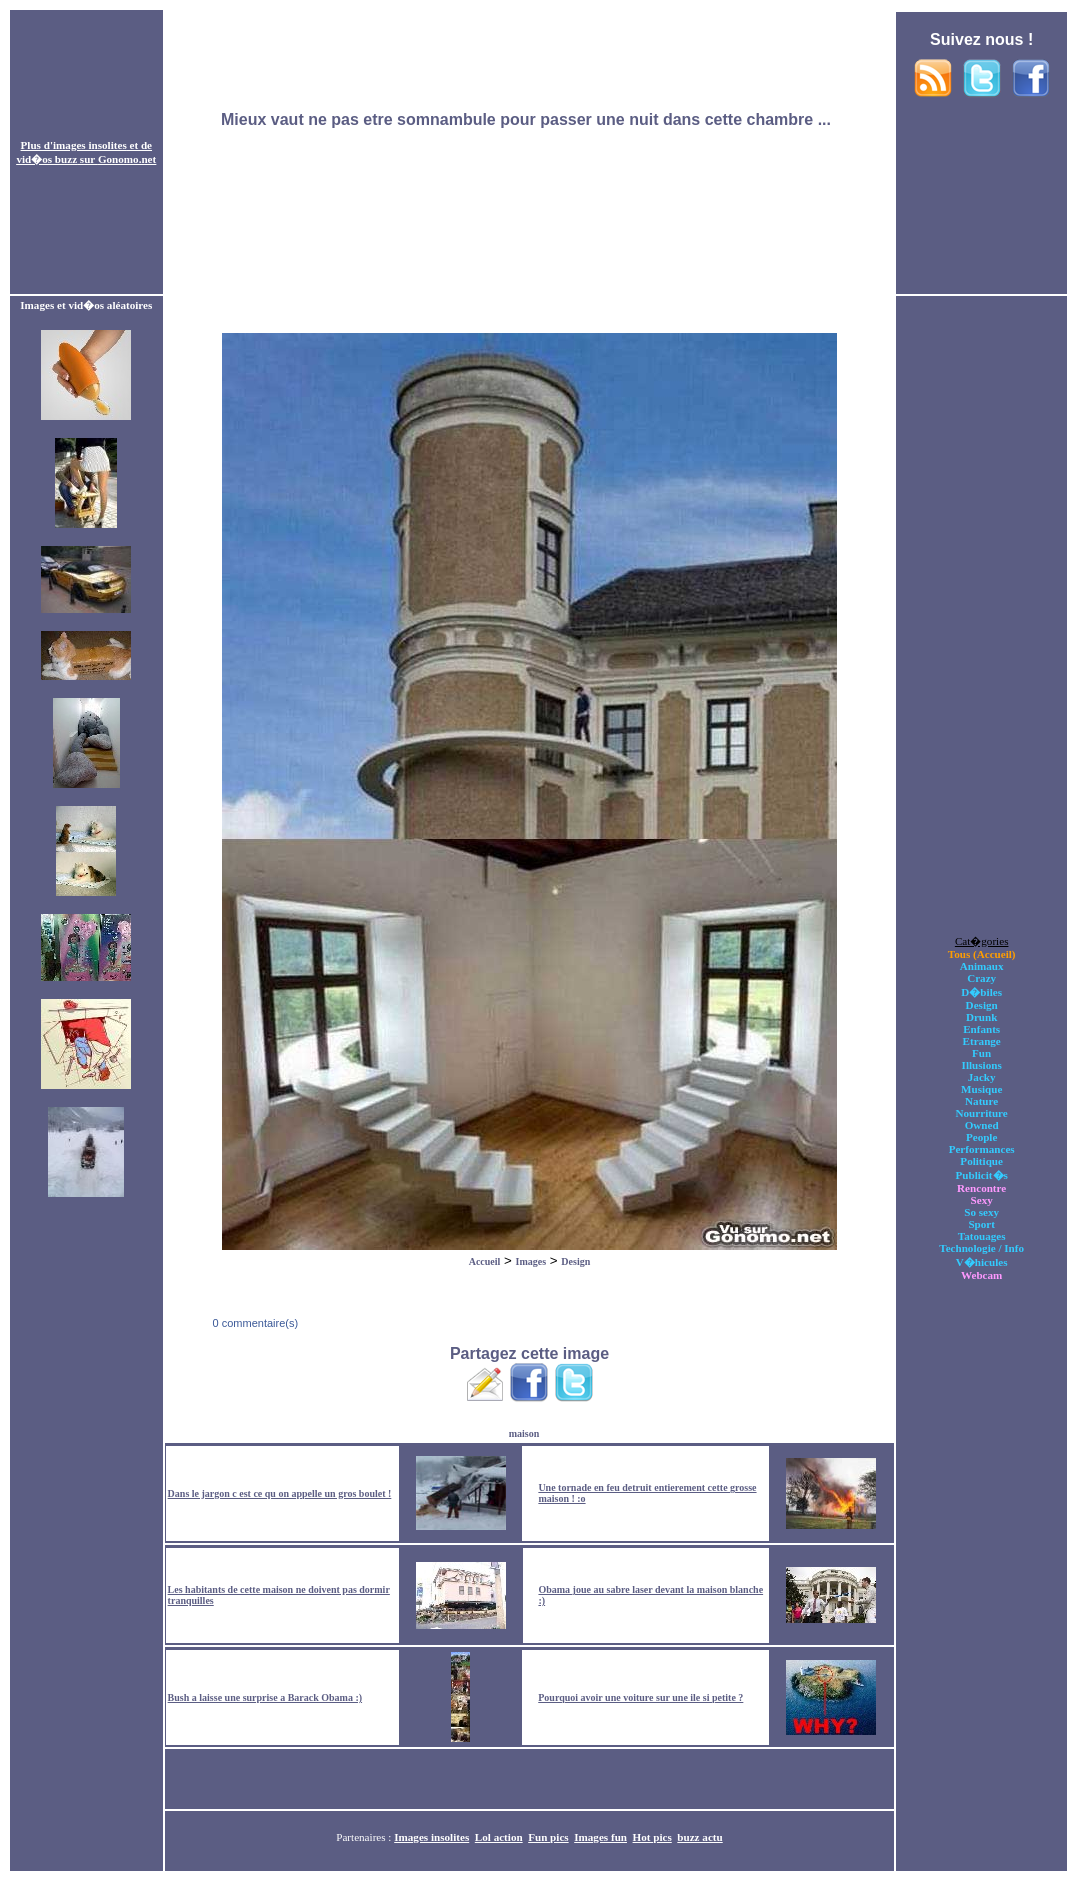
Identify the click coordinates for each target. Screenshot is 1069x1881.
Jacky (982, 1077)
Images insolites (431, 1837)
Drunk (982, 1017)
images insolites (90, 145)
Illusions (982, 1065)
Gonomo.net (127, 159)
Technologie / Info (981, 1248)
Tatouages (982, 1236)
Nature (981, 1101)
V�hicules (982, 1262)
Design (575, 1261)
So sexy (981, 1212)
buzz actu (699, 1837)
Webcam (981, 1275)
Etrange (982, 1041)
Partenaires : (365, 1837)
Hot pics (652, 1837)
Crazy (981, 978)
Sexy (982, 1200)
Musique (981, 1089)
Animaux (982, 966)
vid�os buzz (46, 159)
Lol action (499, 1837)
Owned (982, 1125)
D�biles (981, 992)
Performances (982, 1149)
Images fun (600, 1837)
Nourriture (982, 1113)
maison (524, 1433)
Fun (981, 1053)
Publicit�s (981, 1175)
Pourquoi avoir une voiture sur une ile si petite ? (640, 1697)
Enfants (981, 1029)
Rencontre (981, 1188)
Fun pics (548, 1837)
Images (531, 1261)
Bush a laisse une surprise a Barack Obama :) (265, 1697)
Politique (981, 1161)
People (981, 1137)
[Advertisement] (529, 153)
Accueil (485, 1261)
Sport (981, 1224)
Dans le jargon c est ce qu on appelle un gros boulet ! (280, 1493)
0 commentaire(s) (253, 1323)
